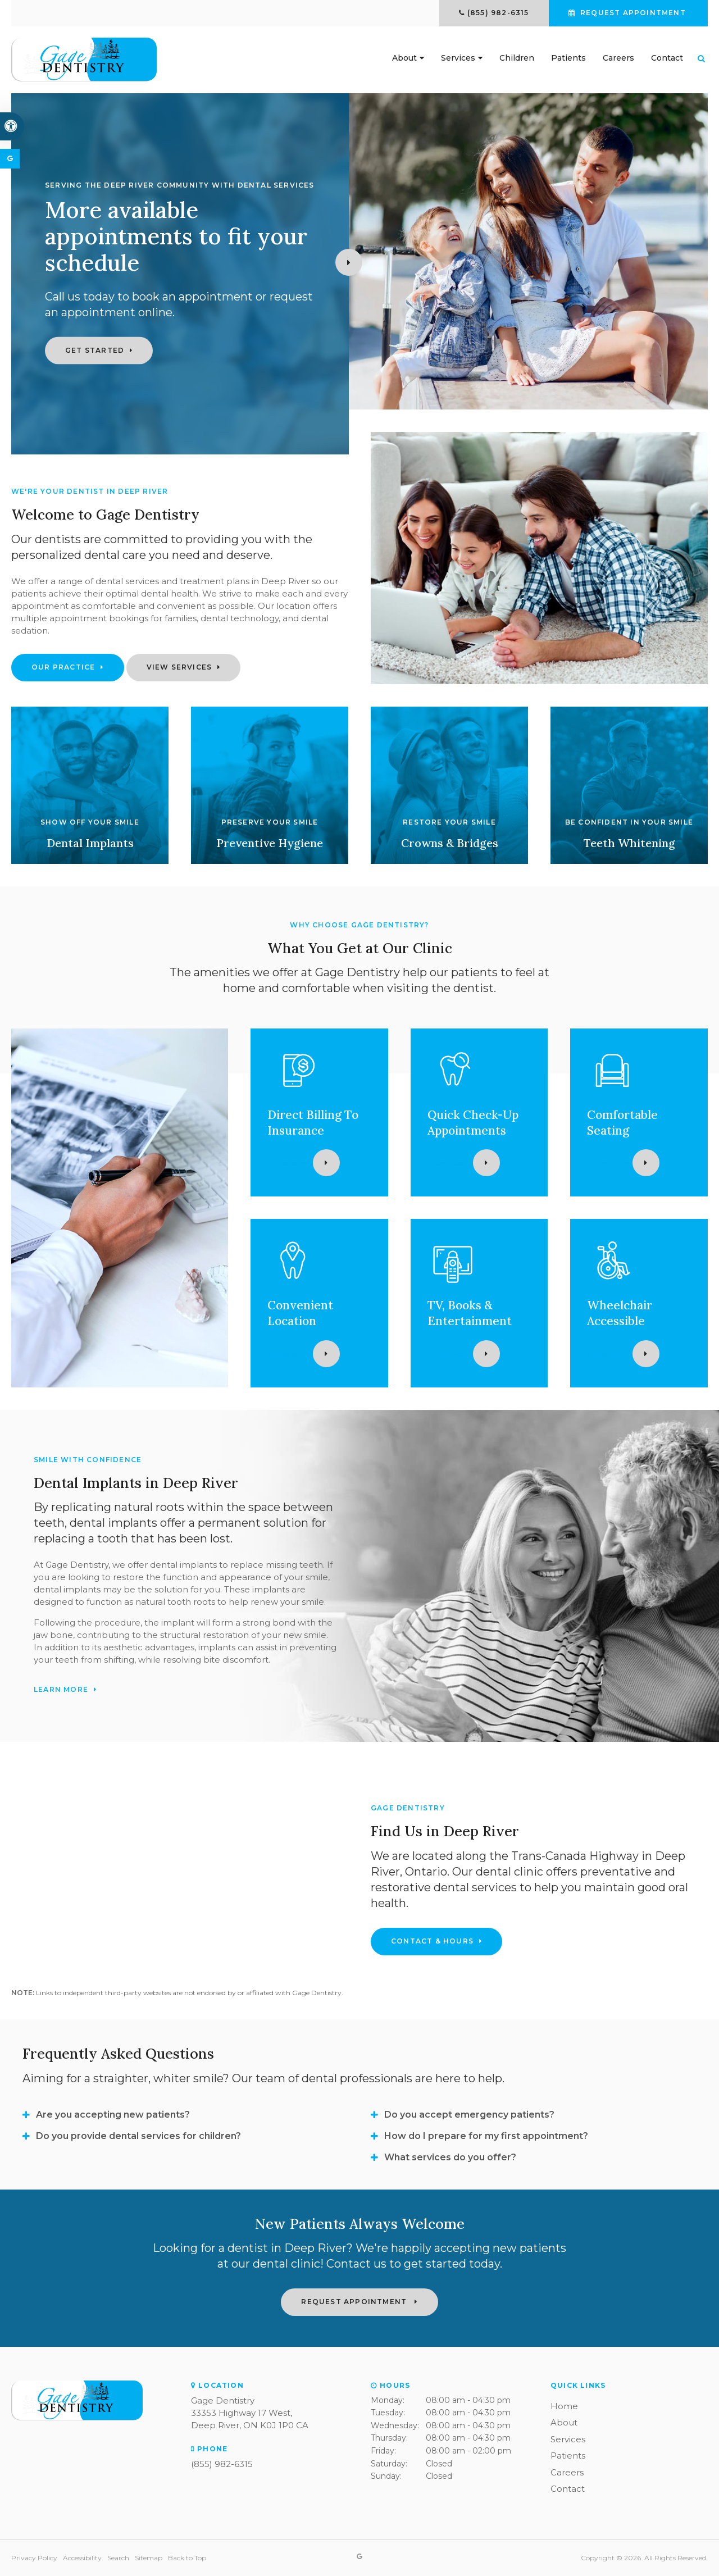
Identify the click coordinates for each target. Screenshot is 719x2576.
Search (118, 2558)
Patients (568, 58)
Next (348, 262)
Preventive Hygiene (269, 843)
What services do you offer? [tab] (450, 2157)
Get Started (94, 350)
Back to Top (187, 2558)
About (404, 58)
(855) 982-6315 (498, 12)
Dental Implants (90, 843)
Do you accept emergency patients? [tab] (469, 2114)
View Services (179, 667)
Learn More (281, 1163)
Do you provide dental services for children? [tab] (138, 2136)
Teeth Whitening (629, 843)
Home (564, 2406)
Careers (618, 58)
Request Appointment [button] (633, 12)
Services (458, 58)
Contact (667, 58)
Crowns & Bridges (449, 843)
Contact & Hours (432, 1941)
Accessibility (82, 2558)
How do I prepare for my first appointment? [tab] (486, 2136)
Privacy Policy (34, 2558)
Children (516, 58)
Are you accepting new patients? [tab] (113, 2114)
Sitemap (148, 2558)
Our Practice (63, 667)
